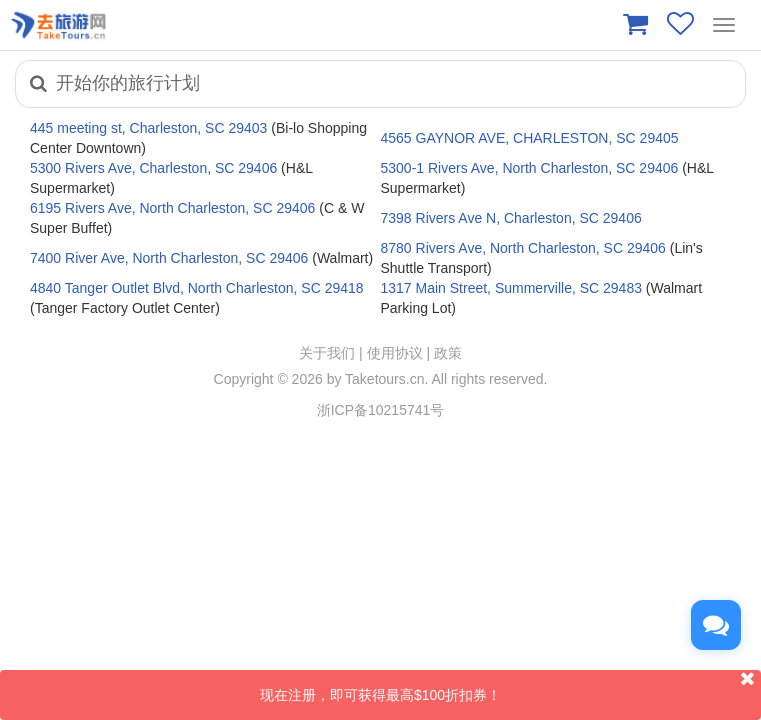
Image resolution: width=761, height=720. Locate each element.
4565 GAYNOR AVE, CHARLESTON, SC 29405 (530, 138)
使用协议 (395, 353)
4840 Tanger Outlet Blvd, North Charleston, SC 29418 (197, 288)
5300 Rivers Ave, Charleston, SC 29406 (153, 168)
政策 (448, 353)
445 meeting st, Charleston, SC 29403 (148, 128)
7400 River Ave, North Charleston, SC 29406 (169, 258)
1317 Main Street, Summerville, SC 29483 (511, 288)
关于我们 (327, 353)
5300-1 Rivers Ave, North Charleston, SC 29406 (530, 168)
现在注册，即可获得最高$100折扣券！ (510, 686)
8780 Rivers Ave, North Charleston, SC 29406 (523, 248)
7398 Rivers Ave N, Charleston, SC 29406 (511, 218)
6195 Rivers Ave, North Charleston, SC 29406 (172, 208)
